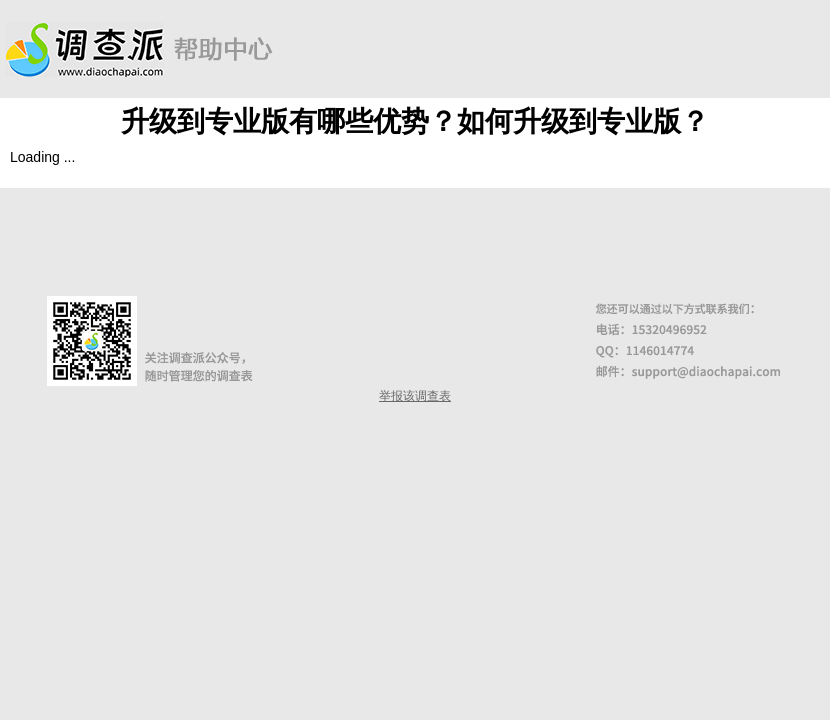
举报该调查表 (415, 396)
